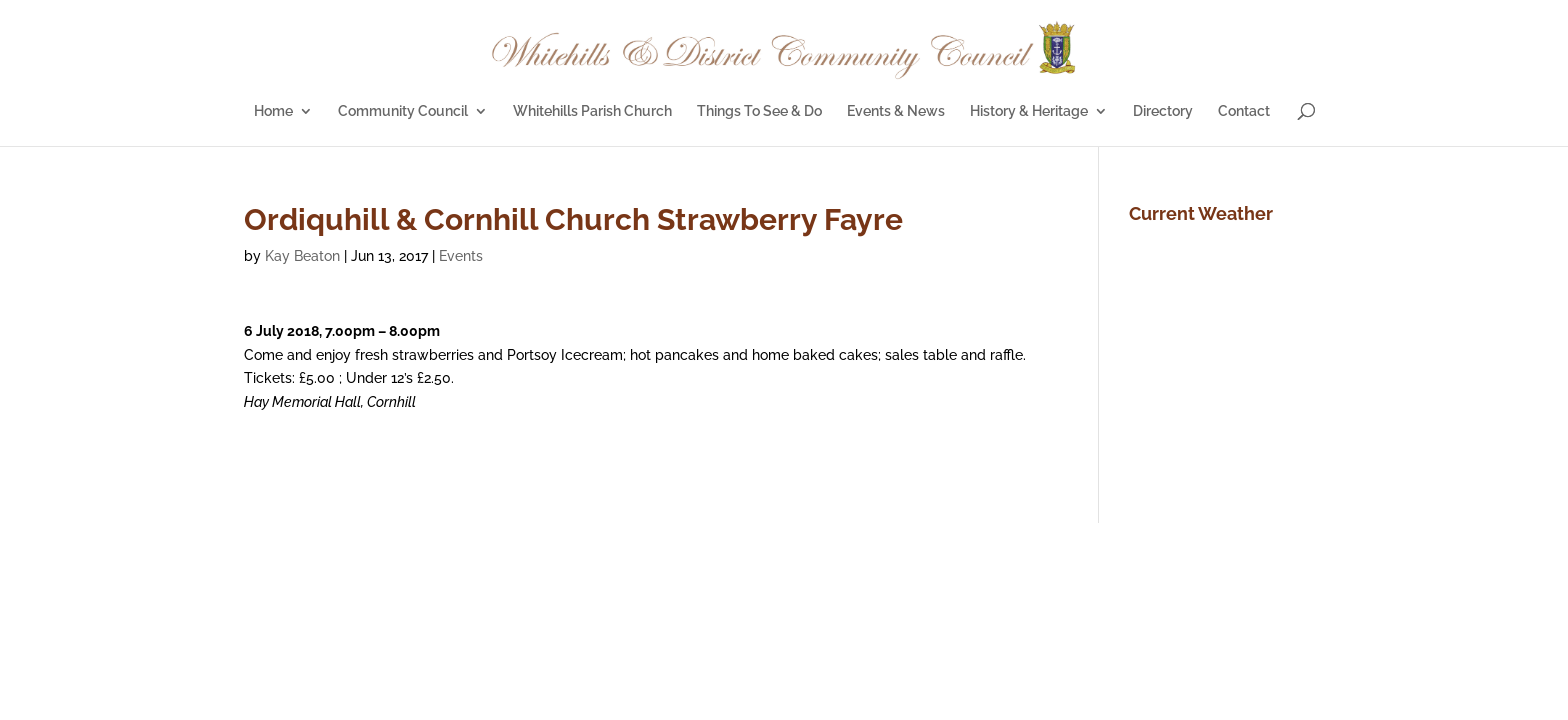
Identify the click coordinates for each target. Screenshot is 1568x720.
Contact (1244, 111)
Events (461, 256)
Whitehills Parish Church (592, 111)
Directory (1163, 111)
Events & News (896, 111)
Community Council (403, 111)
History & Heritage (1029, 111)
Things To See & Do (759, 111)
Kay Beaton (302, 256)
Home (273, 111)
